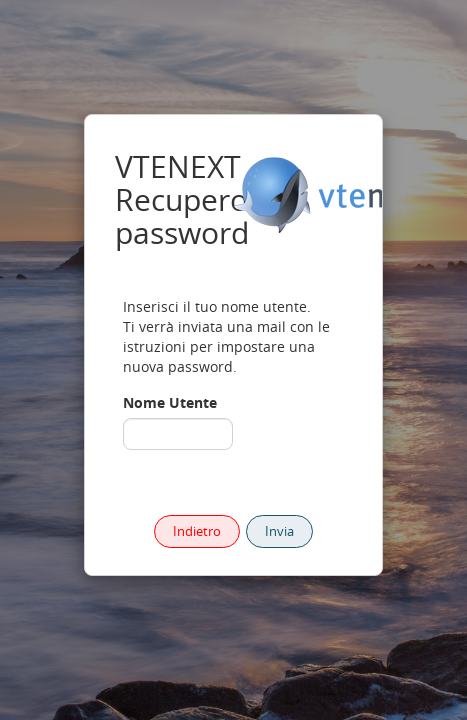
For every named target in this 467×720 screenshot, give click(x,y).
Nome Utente (170, 402)
